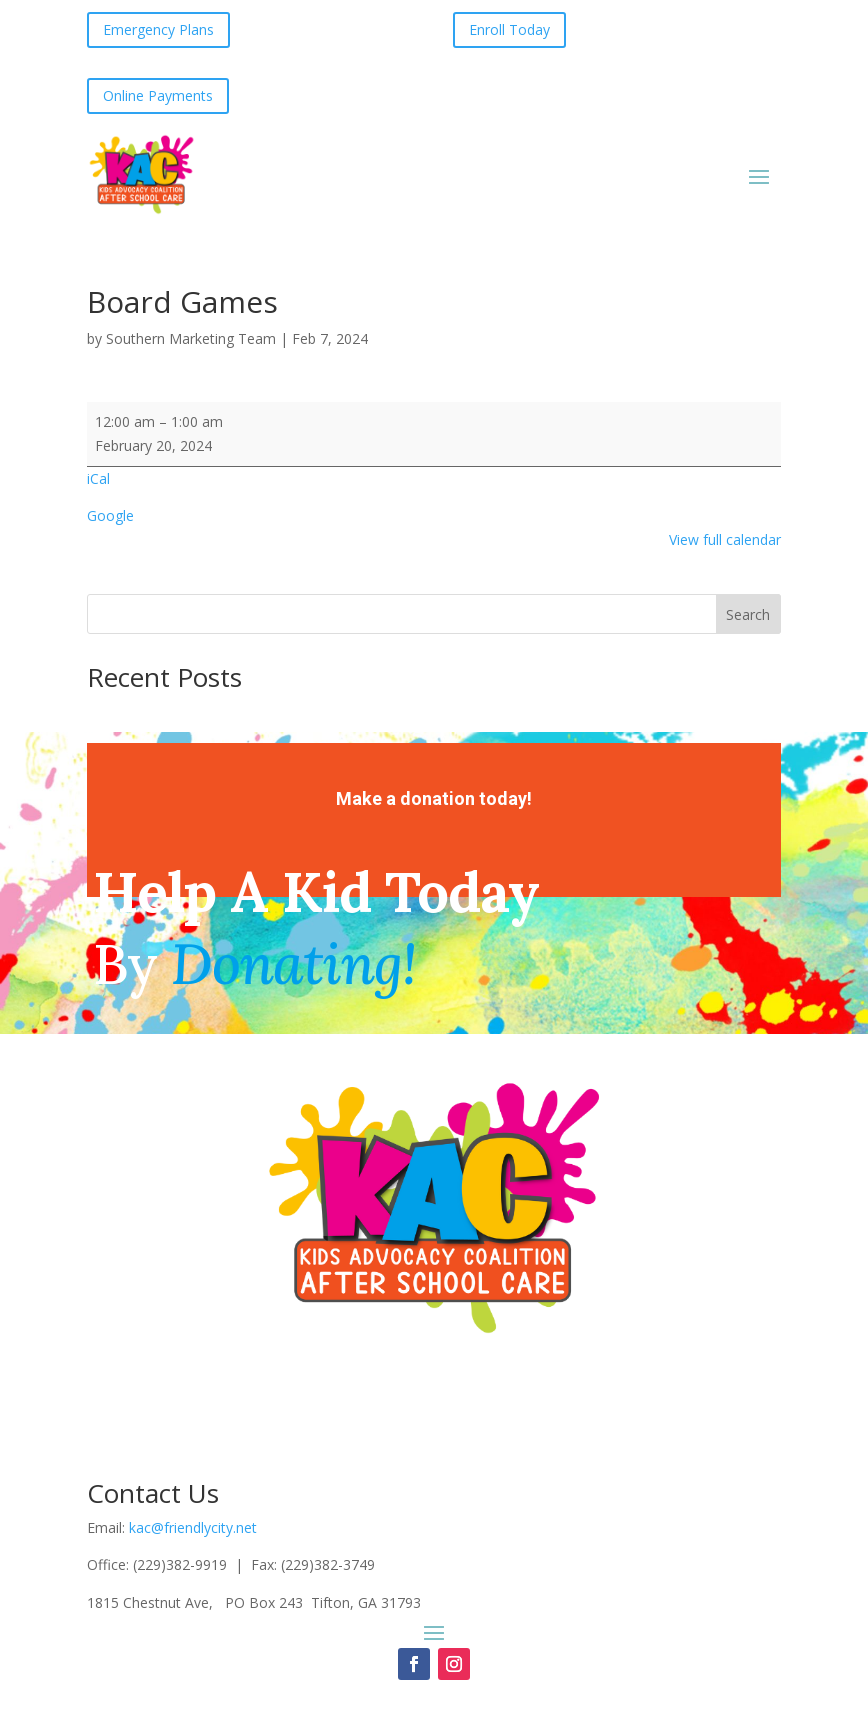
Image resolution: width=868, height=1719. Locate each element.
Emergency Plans (158, 29)
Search (748, 614)
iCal (98, 478)
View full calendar (725, 539)
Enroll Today (509, 29)
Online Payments (158, 95)
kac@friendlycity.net (193, 1527)
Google (110, 515)
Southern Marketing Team (191, 338)
